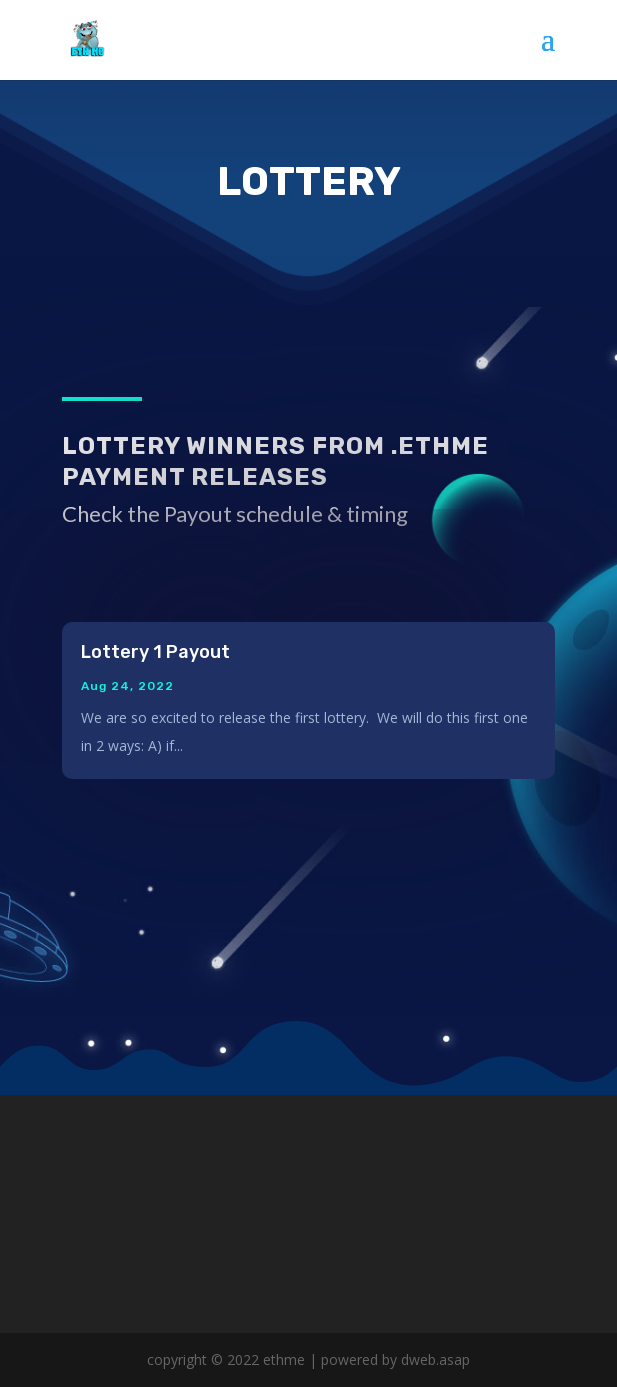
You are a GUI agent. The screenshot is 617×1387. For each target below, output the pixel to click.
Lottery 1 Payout (155, 652)
